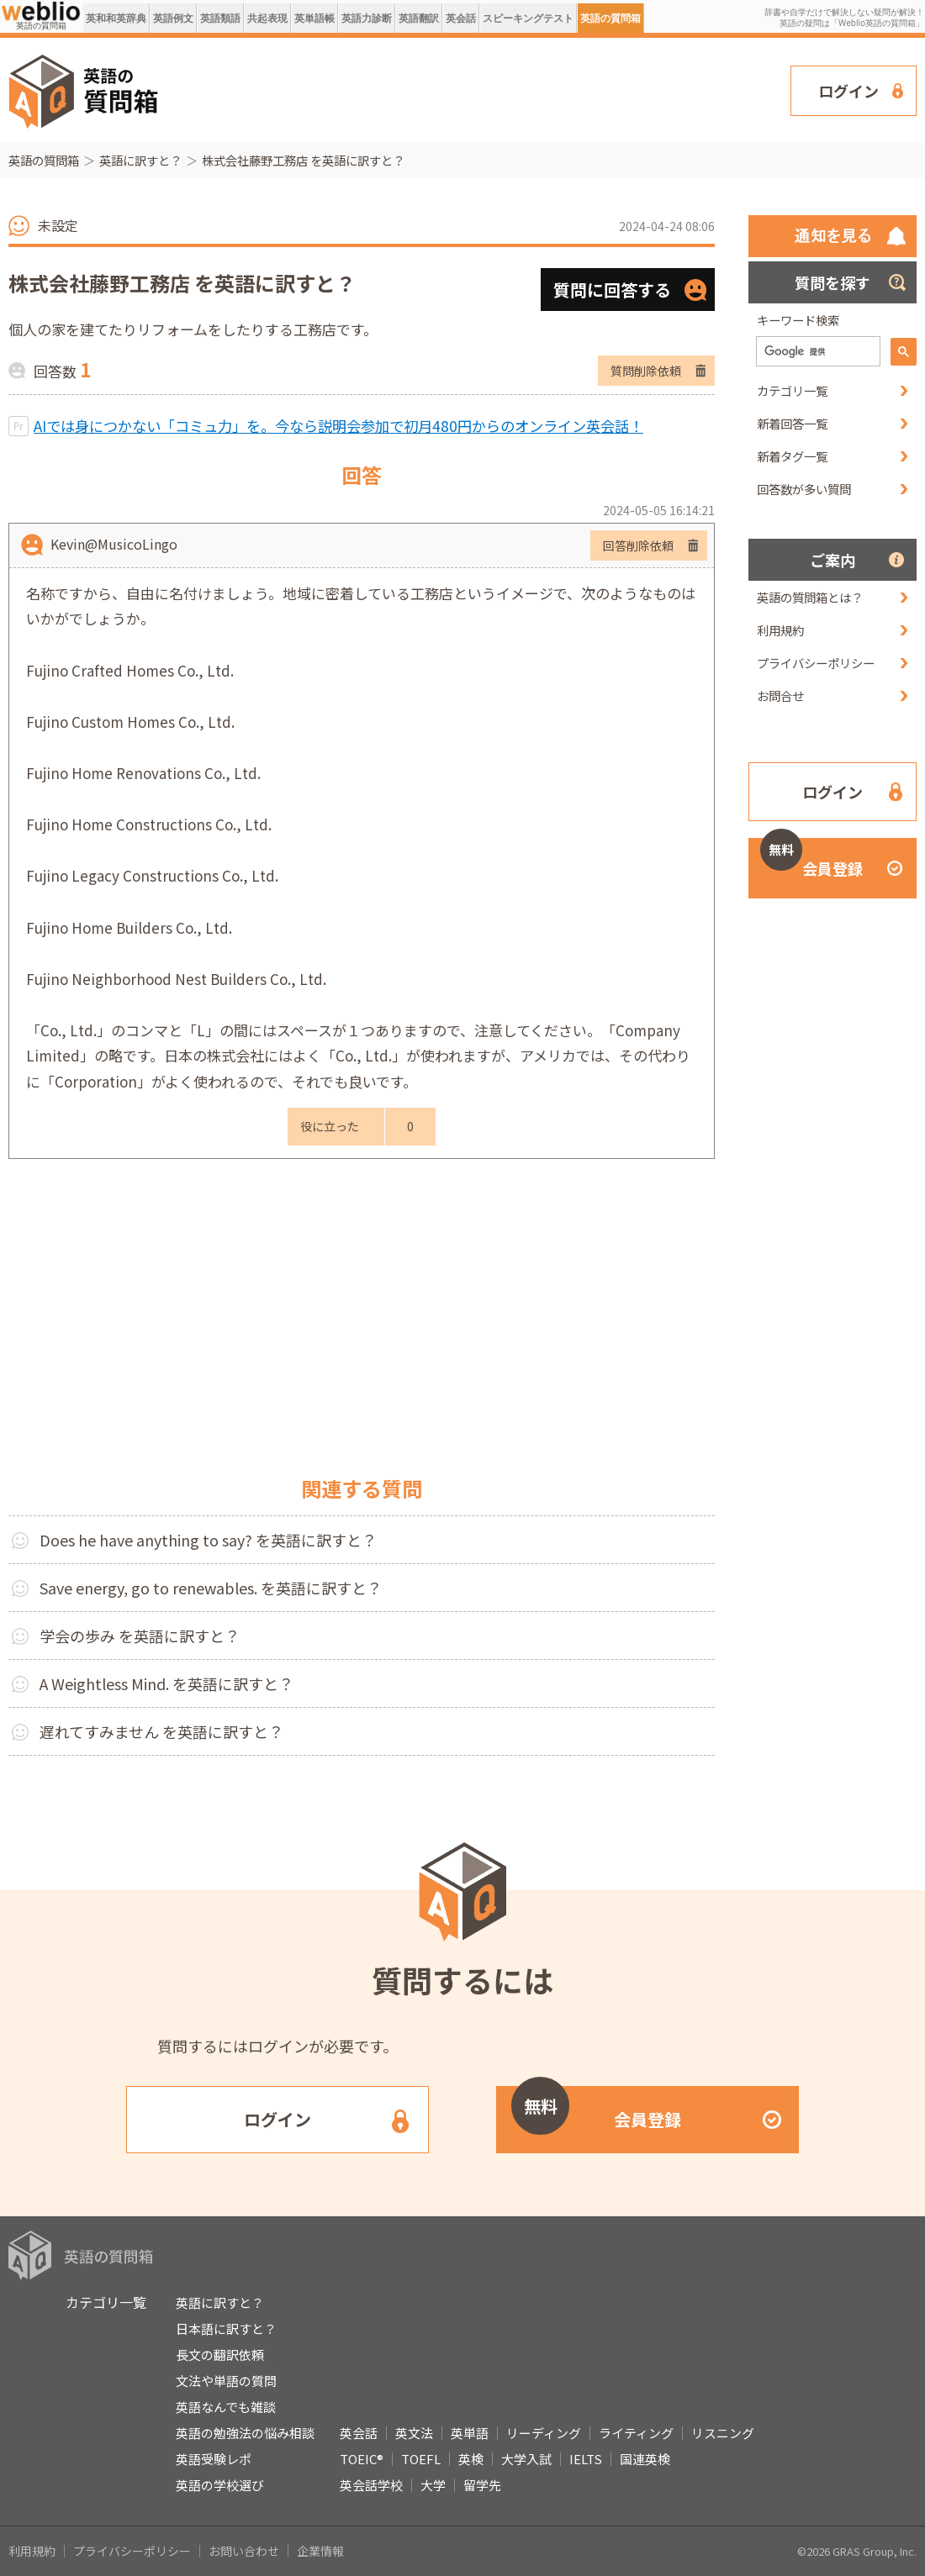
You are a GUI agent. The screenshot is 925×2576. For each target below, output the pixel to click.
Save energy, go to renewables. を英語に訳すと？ (211, 1588)
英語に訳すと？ (140, 160)
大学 (433, 2485)
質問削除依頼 (645, 370)
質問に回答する (612, 289)
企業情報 (320, 2550)
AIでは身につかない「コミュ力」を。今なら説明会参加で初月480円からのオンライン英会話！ (338, 425)
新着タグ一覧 (792, 456)
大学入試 (526, 2459)
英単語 (470, 2433)
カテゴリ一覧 (792, 390)
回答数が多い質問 (804, 489)
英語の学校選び (220, 2485)
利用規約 (780, 630)
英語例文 (173, 18)
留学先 (482, 2485)
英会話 (461, 18)
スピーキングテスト (528, 18)
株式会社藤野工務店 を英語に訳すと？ (303, 160)
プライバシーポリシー (816, 663)
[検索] (816, 351)
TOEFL (421, 2459)
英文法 (414, 2433)
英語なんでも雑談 (226, 2406)
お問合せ (780, 695)
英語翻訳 (419, 18)
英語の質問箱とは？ (810, 597)
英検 (471, 2459)
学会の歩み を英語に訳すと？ (140, 1635)
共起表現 (267, 18)
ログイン (848, 91)
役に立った (329, 1126)
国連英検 (645, 2459)
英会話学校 (371, 2485)
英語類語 (220, 18)
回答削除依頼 (638, 545)
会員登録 (811, 858)
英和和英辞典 (116, 18)
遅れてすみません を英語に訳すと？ (161, 1731)
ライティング (636, 2433)
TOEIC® (361, 2459)
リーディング (543, 2433)
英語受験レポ (213, 2459)
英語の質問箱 (610, 18)
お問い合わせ (244, 2550)
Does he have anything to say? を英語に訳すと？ (208, 1540)
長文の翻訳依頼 (220, 2354)
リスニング (722, 2433)
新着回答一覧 (792, 423)
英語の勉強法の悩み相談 (245, 2433)
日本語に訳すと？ (226, 2328)
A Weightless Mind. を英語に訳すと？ (166, 1683)
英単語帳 (314, 18)
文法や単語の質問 (226, 2380)
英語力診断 (366, 18)
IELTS (585, 2459)
